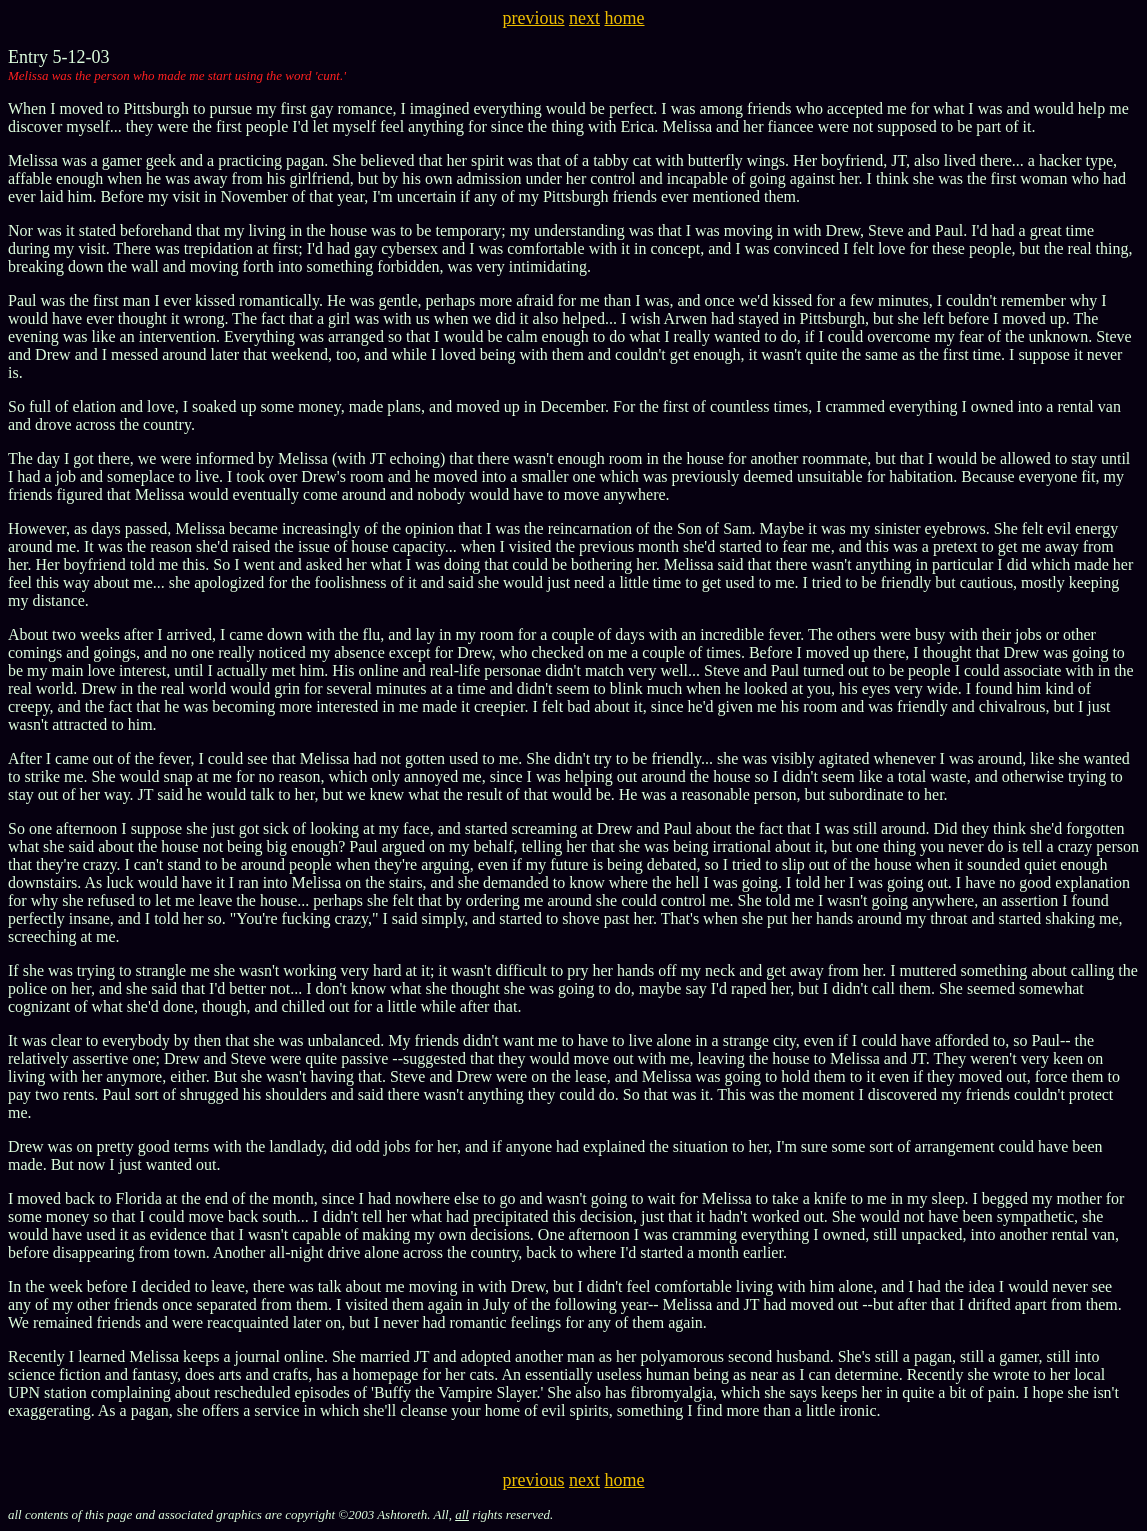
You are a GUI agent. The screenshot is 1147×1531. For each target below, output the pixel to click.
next (584, 18)
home (625, 18)
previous (534, 18)
